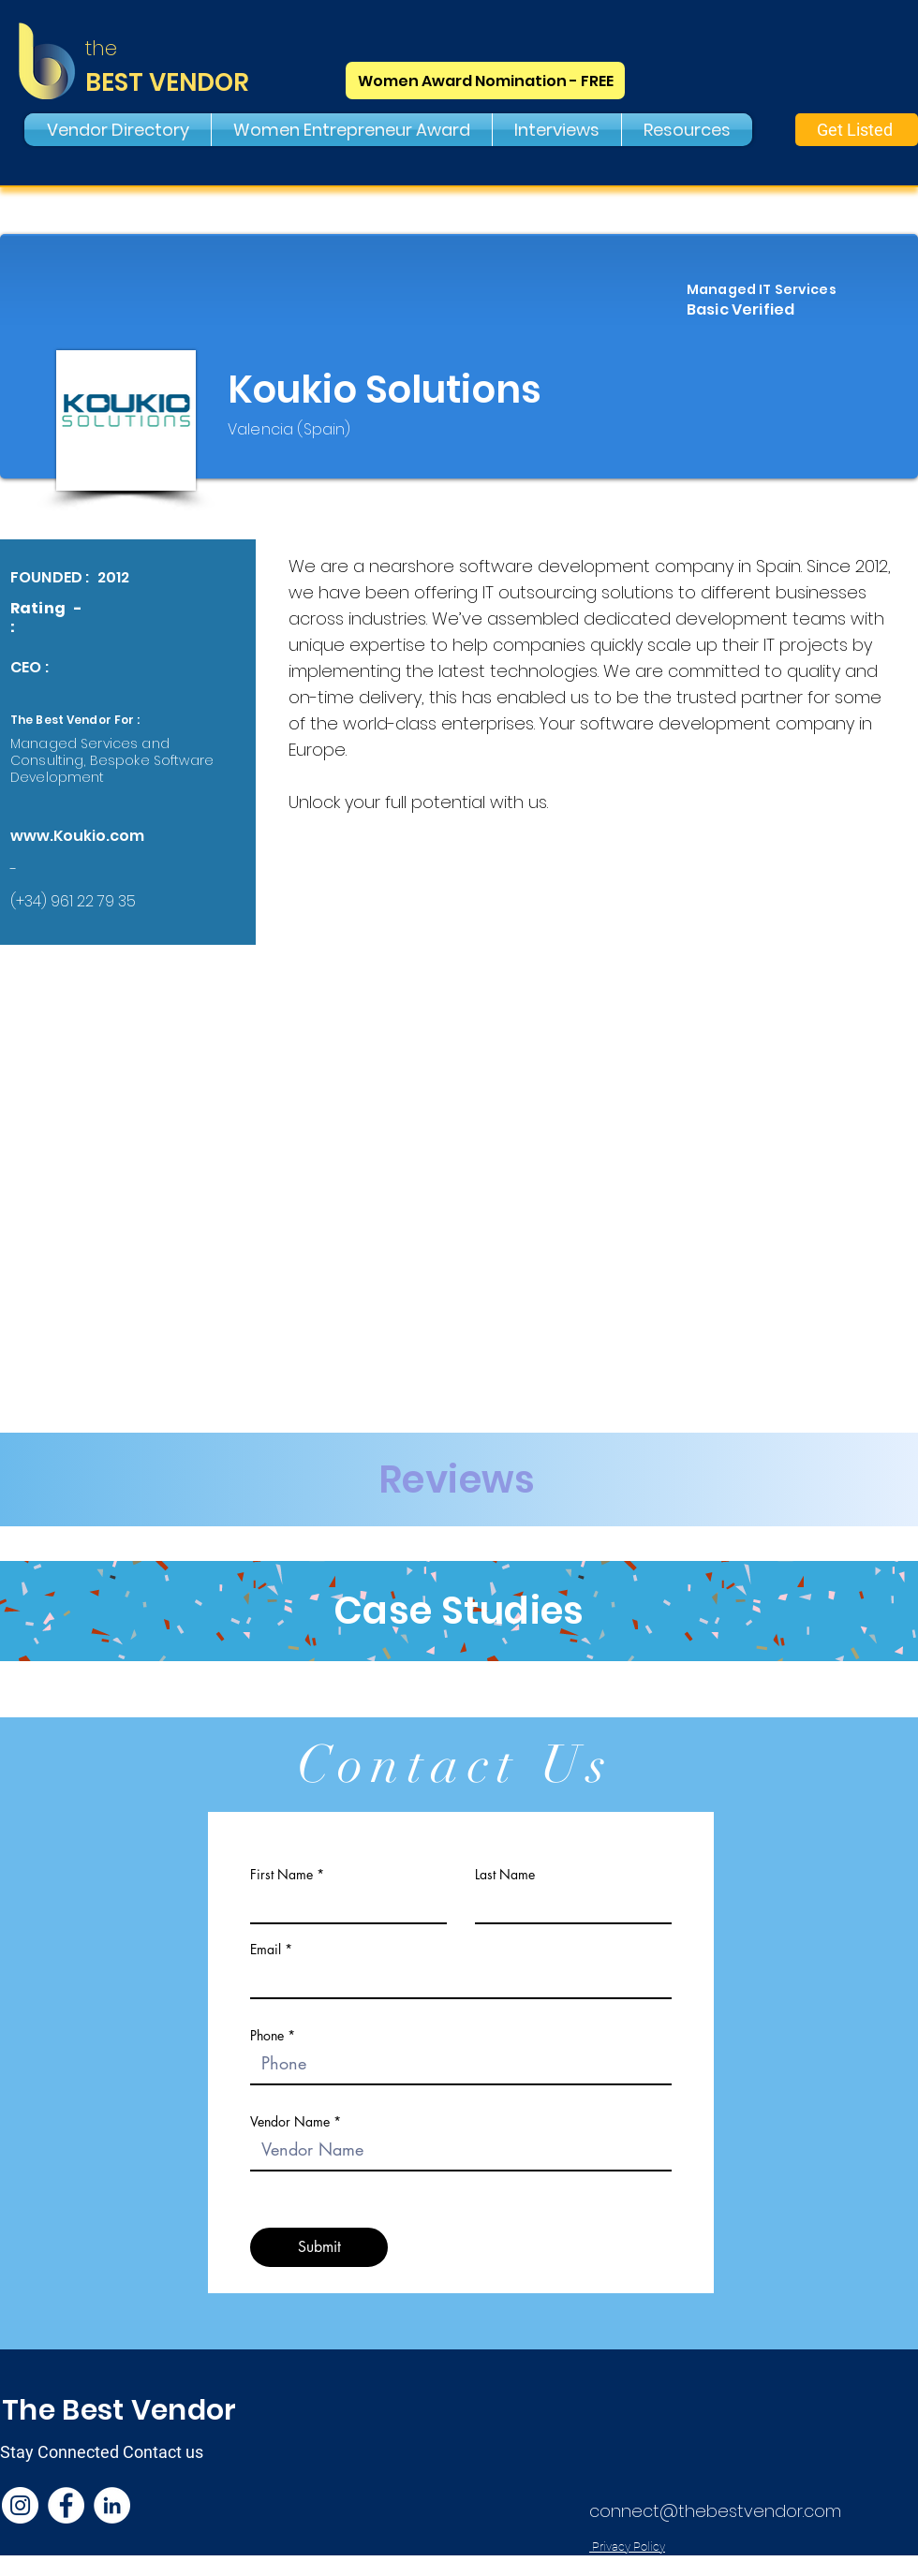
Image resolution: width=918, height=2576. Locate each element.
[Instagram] (20, 2505)
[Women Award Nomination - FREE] (485, 80)
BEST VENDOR (167, 82)
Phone (267, 2035)
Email (265, 1949)
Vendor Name (290, 2121)
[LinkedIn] (112, 2505)
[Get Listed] (856, 129)
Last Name (505, 1874)
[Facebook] (66, 2505)
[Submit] (319, 2247)
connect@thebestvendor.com (715, 2511)
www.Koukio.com (77, 835)
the (101, 48)
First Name (281, 1874)
